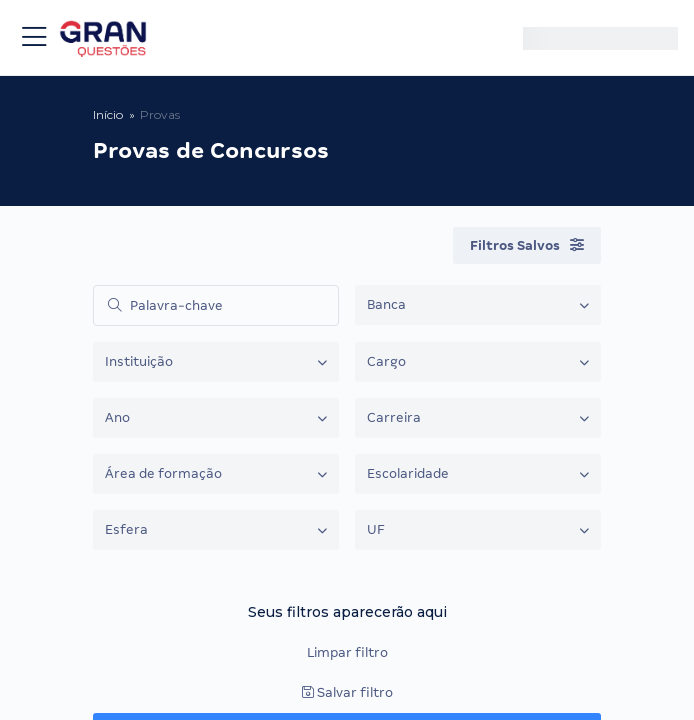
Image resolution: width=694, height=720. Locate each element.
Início (108, 114)
